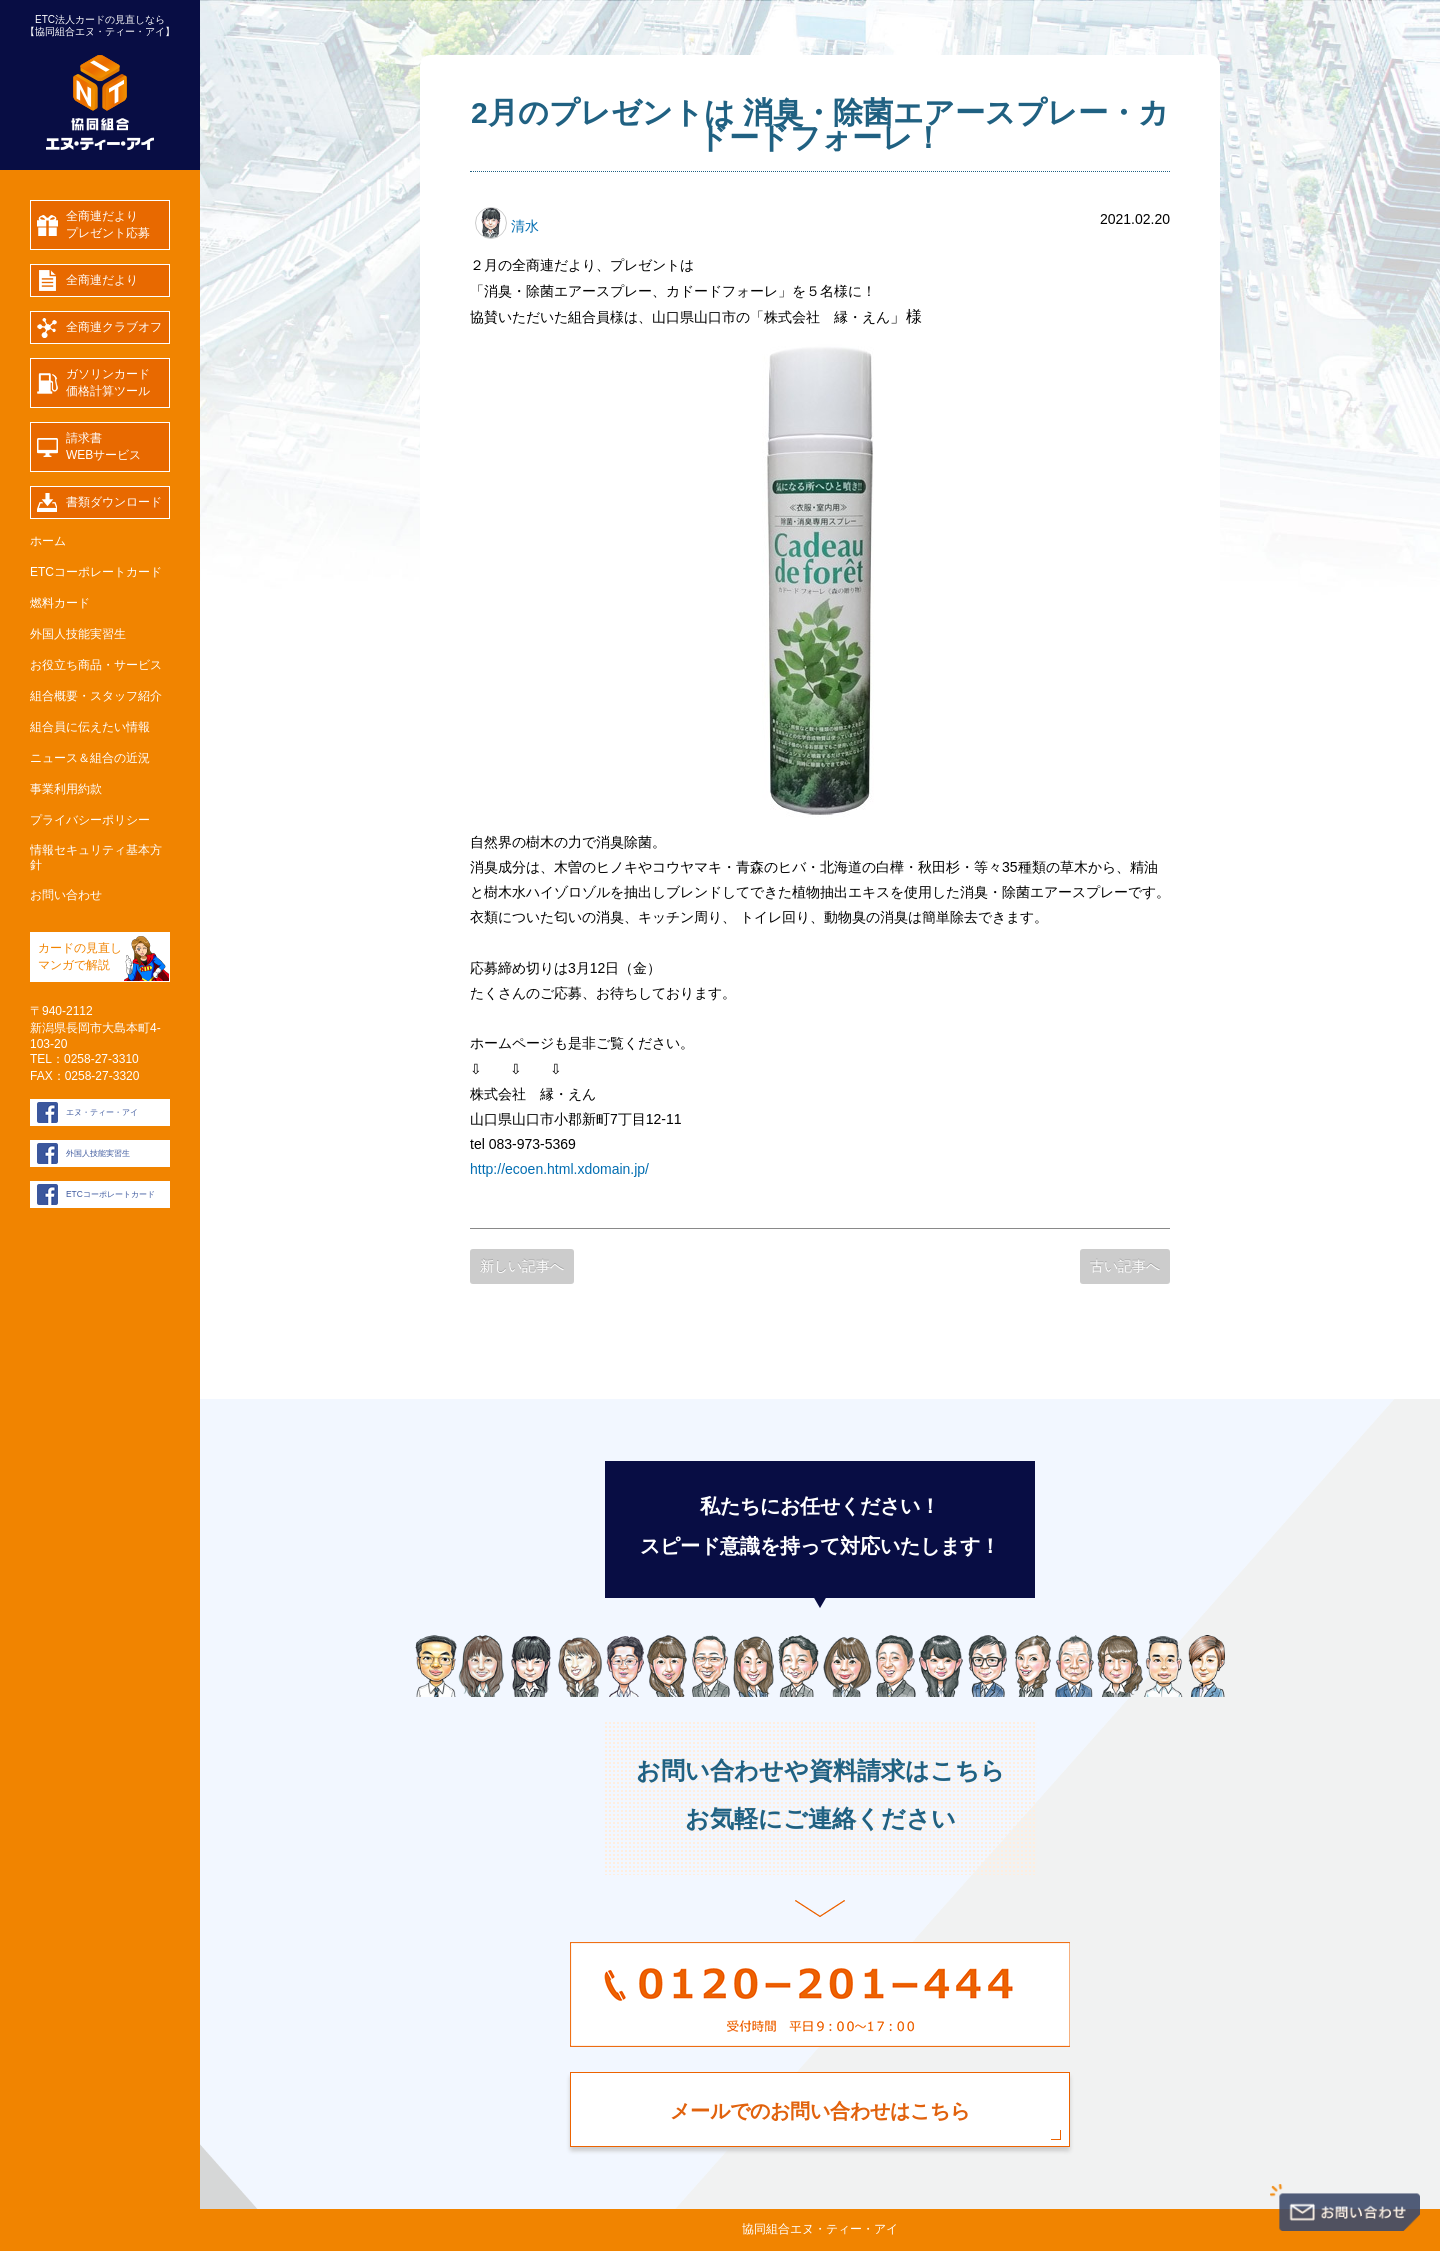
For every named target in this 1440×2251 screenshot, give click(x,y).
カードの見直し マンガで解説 (80, 956)
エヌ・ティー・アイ (102, 1112)
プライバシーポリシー (90, 820)
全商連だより (102, 280)
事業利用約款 (66, 789)
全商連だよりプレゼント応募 (108, 224)
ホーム (48, 541)
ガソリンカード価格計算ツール (108, 382)
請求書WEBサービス (103, 446)
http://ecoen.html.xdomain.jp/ (559, 1169)
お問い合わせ (66, 895)
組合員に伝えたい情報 (90, 727)
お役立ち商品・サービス (96, 665)
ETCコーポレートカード (96, 572)
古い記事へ (1125, 1266)
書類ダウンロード (114, 502)
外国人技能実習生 (78, 634)
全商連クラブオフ (114, 327)
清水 (507, 226)
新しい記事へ (522, 1266)
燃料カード (60, 603)
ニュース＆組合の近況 (90, 758)
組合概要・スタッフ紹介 (96, 696)
